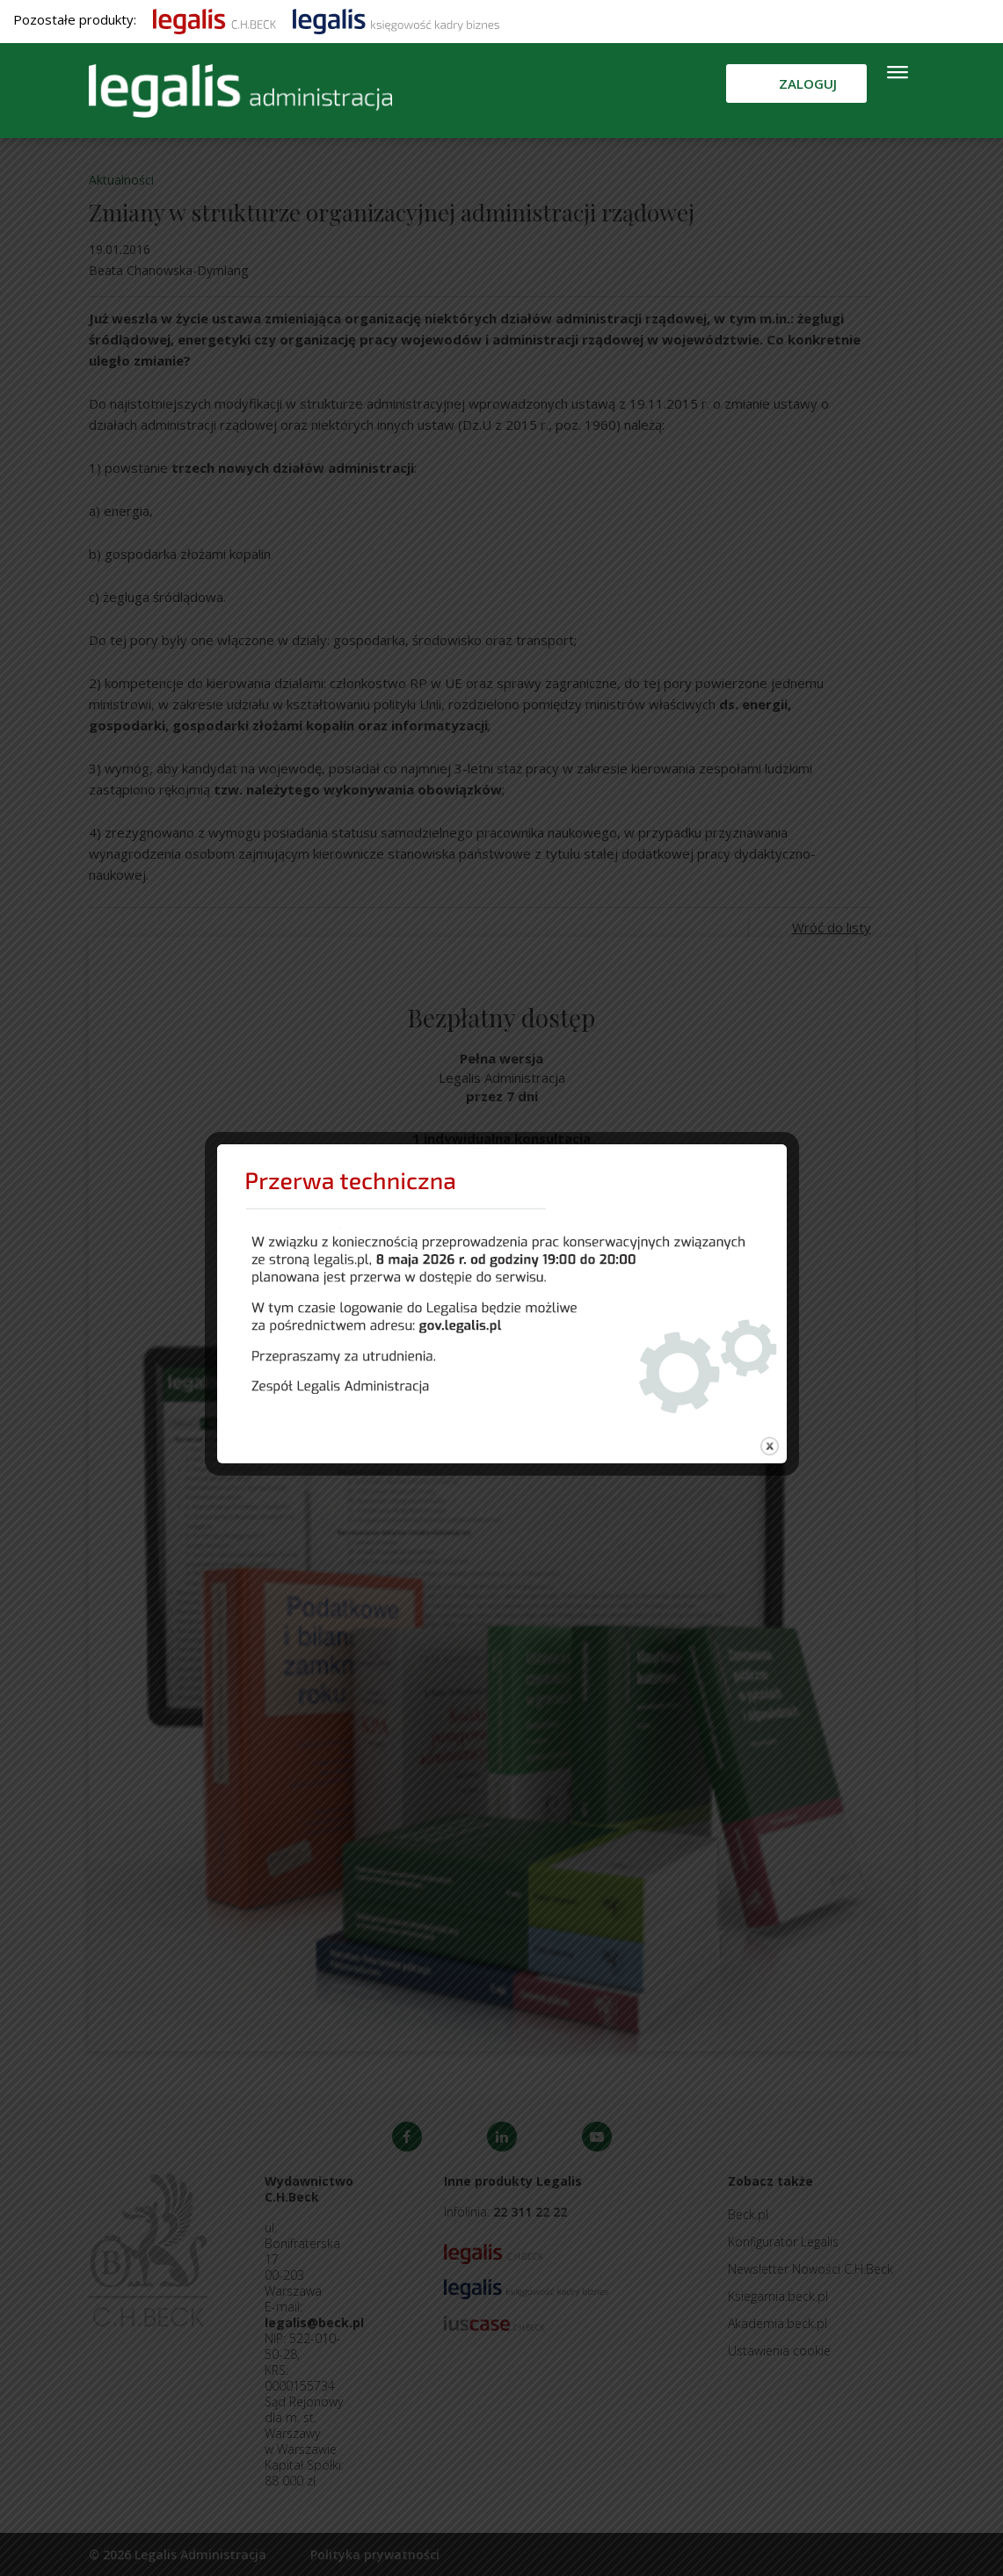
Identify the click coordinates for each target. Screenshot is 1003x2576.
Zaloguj (808, 83)
